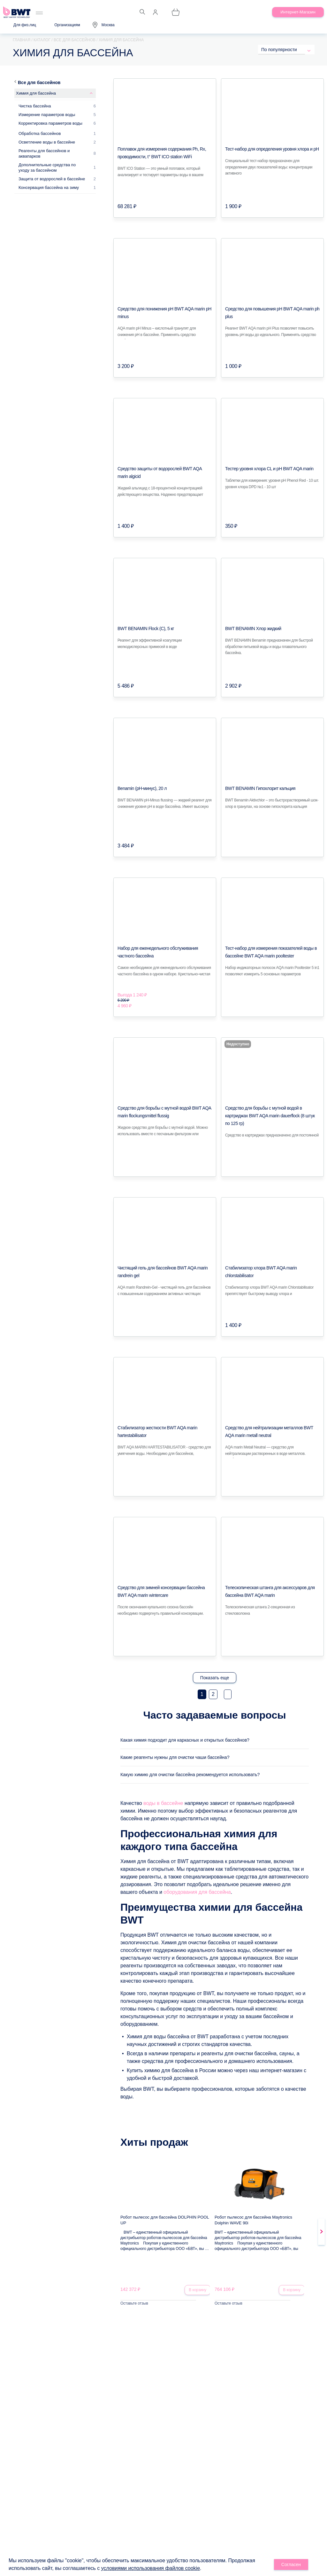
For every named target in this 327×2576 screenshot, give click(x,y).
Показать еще (214, 1677)
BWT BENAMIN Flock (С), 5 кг (146, 628)
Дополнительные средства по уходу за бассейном (47, 167)
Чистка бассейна (35, 106)
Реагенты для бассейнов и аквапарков (44, 153)
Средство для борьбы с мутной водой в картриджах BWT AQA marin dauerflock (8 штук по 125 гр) (270, 1115)
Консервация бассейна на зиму (49, 187)
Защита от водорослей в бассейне (52, 178)
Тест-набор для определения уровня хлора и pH (272, 149)
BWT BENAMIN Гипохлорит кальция (260, 788)
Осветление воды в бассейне (47, 142)
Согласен (291, 2565)
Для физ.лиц (24, 25)
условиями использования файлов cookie (150, 2569)
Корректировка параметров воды (50, 123)
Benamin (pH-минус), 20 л (142, 788)
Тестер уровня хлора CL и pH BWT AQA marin (269, 468)
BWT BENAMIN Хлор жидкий (253, 628)
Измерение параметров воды (47, 114)
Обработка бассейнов (40, 133)
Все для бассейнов (39, 82)
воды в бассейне (163, 1813)
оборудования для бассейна (197, 1902)
